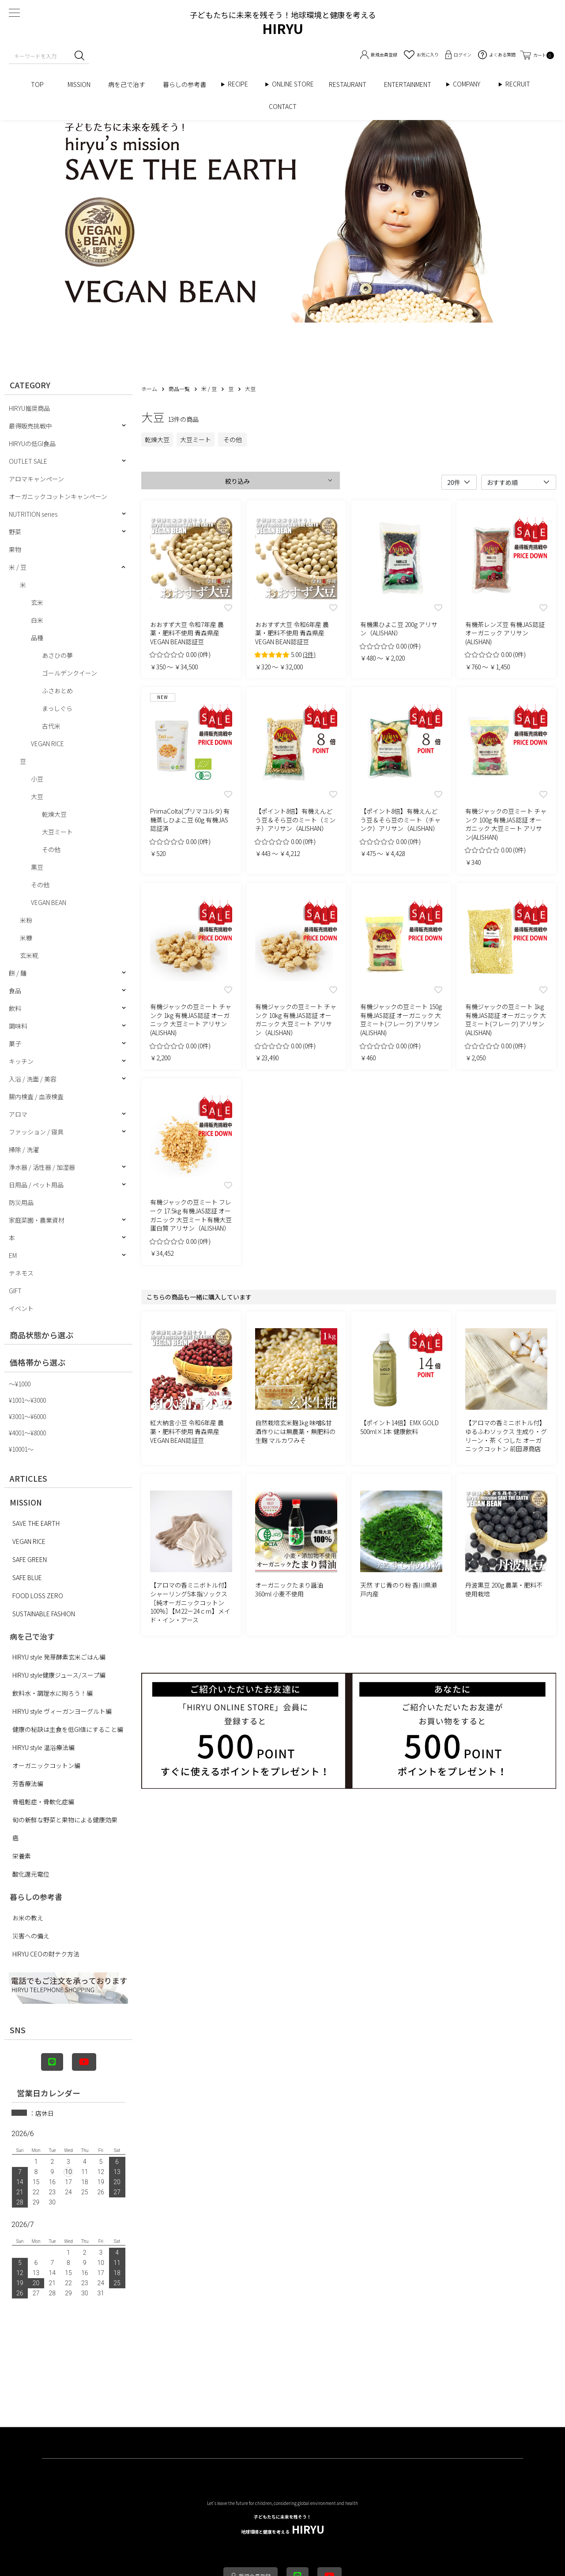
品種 (37, 637)
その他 (51, 849)
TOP (40, 84)
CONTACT (283, 106)
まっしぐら (57, 708)
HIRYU (282, 2525)
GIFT (15, 1290)
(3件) (309, 654)
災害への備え (30, 1935)
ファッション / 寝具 (36, 1131)
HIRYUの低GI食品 (32, 443)
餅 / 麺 (17, 973)
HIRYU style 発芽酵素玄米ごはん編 (58, 1656)
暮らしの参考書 (187, 84)
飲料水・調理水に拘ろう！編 (52, 1693)
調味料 (18, 1025)
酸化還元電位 (30, 1874)
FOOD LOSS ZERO (37, 1595)
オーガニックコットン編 (46, 1765)
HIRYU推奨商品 (29, 408)
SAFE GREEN (29, 1559)
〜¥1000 (19, 1383)
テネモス (21, 1273)
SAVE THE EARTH (36, 1523)
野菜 (15, 531)
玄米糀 (29, 955)
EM (13, 1255)
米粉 (26, 920)
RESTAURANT (347, 84)
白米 (37, 620)
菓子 (15, 1043)
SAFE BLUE (27, 1577)
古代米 (51, 725)
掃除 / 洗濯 (24, 1149)
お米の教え (27, 1917)
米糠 (26, 937)
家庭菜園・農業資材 (36, 1220)
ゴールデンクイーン (69, 672)
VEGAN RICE (47, 743)
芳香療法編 (27, 1783)
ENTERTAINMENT (410, 84)
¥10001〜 (21, 1449)
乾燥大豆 (54, 814)
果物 (15, 549)
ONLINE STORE (296, 84)
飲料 (15, 1008)
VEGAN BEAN (48, 902)
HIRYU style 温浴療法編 (43, 1747)
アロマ (18, 1114)
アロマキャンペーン (36, 478)
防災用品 (21, 1202)
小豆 (37, 778)
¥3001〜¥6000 (27, 1416)
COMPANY (476, 84)
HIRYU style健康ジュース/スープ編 (58, 1675)
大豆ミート (57, 831)
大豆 (37, 796)
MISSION (79, 84)
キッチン (21, 1061)
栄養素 (21, 1855)
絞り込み (237, 481)
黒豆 (37, 867)
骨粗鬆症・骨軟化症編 (43, 1801)
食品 (15, 990)
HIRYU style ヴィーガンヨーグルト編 (62, 1711)
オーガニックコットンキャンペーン (58, 496)
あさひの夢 (57, 655)
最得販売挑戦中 (30, 425)
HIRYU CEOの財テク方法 (45, 1953)
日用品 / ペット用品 (36, 1184)
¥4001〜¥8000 (27, 1432)
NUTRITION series (33, 514)
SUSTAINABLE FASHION (43, 1613)
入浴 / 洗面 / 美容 (32, 1078)
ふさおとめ (57, 690)
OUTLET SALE (28, 461)
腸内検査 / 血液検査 (36, 1096)
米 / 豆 (17, 567)
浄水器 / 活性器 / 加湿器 (42, 1167)
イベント (21, 1308)
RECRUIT (517, 84)
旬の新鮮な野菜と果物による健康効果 (64, 1819)
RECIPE (241, 84)
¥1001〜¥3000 (27, 1400)
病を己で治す (126, 84)
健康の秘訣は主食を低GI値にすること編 (67, 1729)
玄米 (37, 602)
